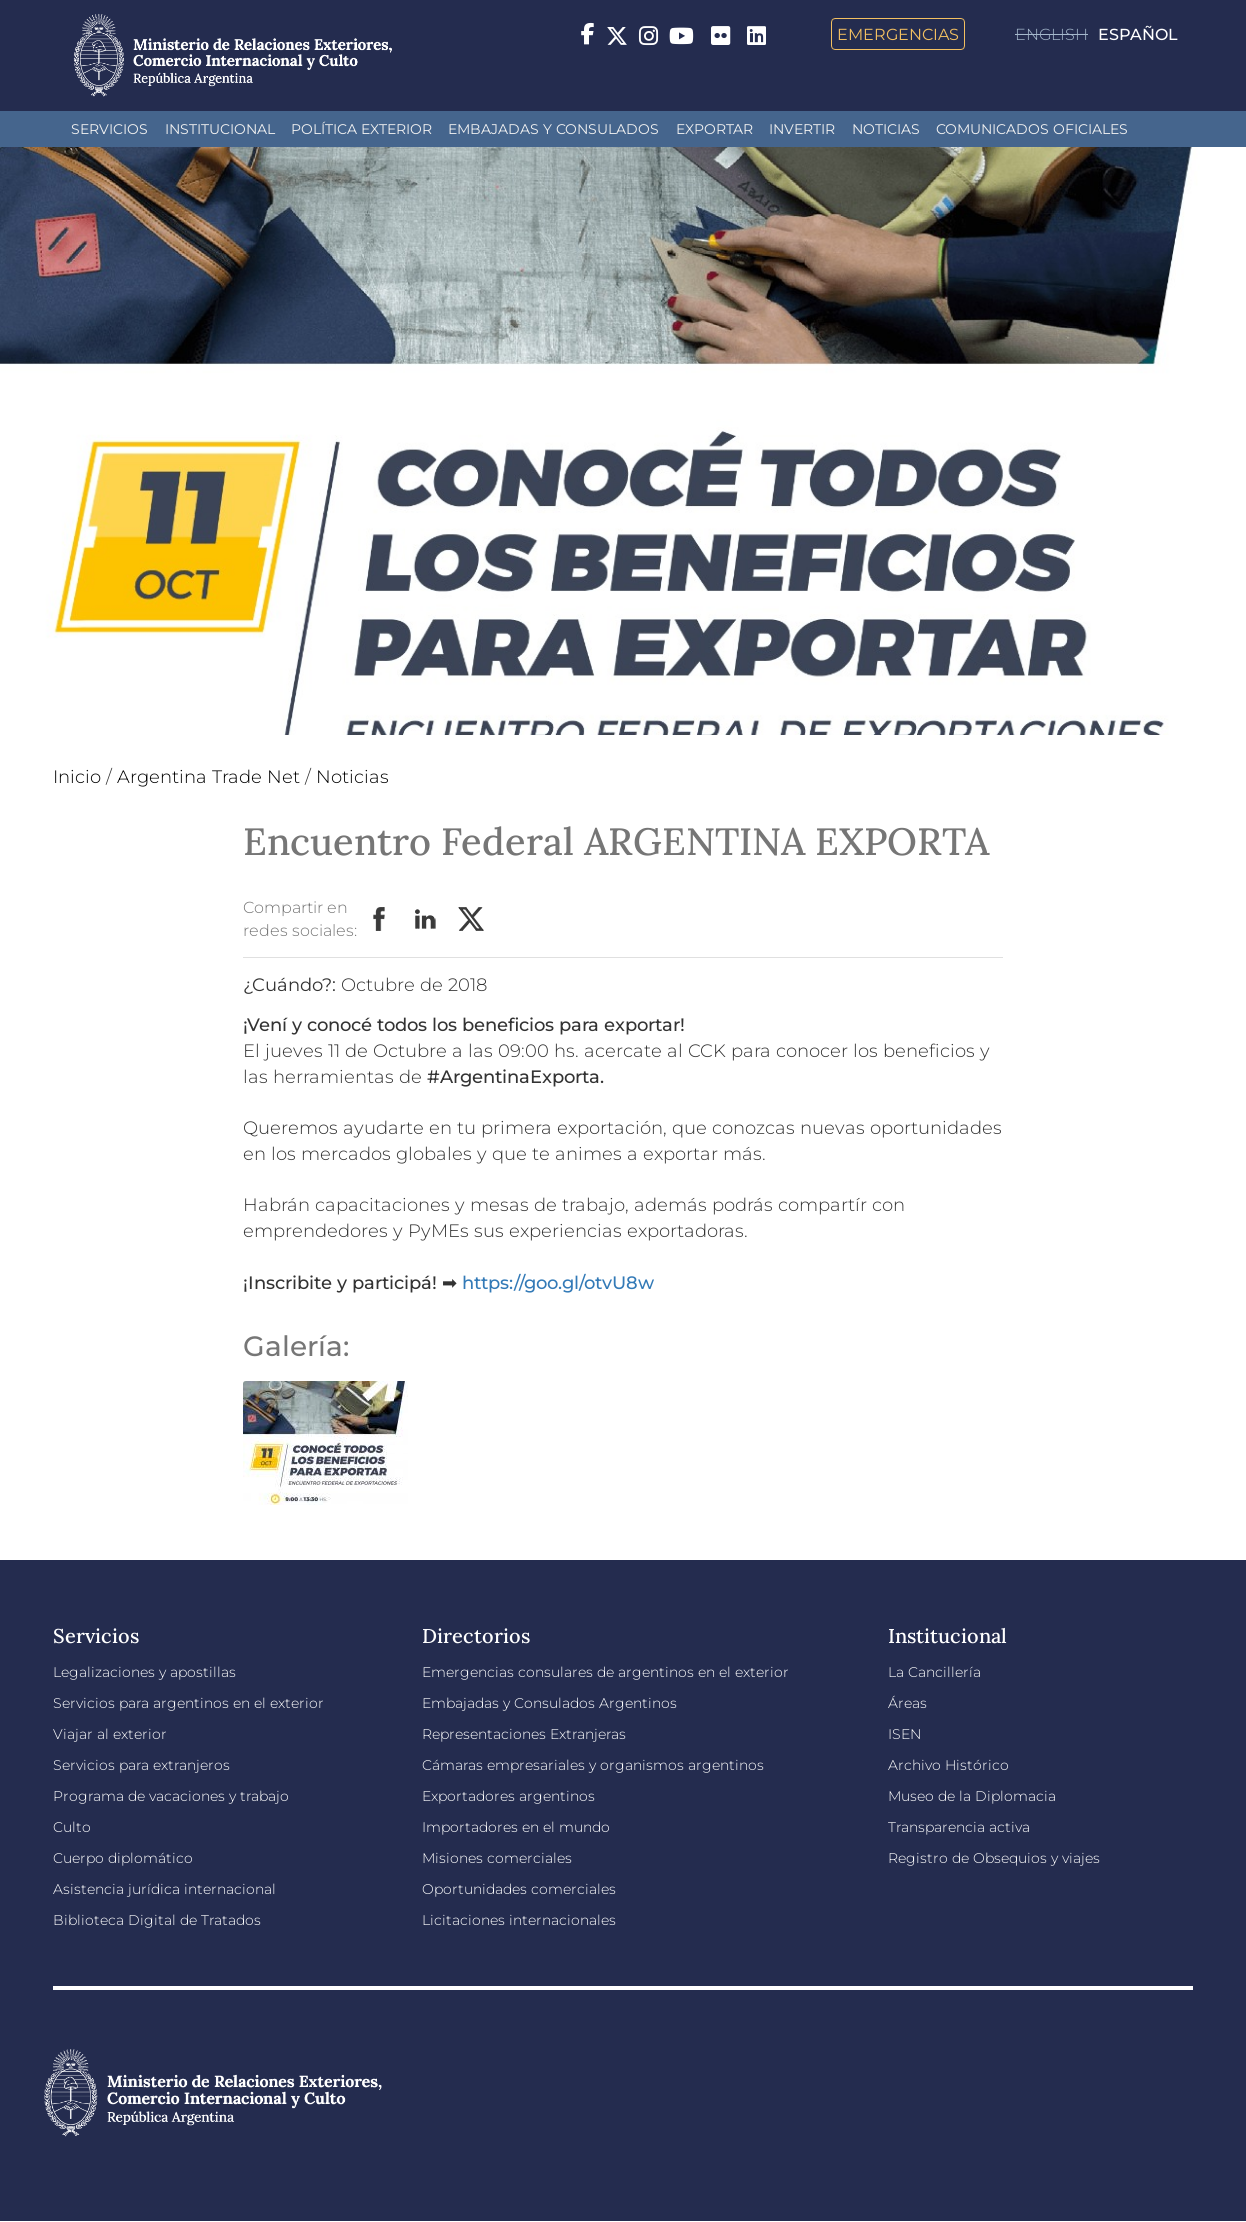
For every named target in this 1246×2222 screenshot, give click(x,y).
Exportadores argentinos (508, 1796)
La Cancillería (934, 1672)
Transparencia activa (959, 1827)
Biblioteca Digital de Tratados (157, 1920)
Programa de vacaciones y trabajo (171, 1796)
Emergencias (898, 34)
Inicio (77, 777)
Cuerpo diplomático (123, 1858)
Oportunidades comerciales (519, 1889)
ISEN (904, 1734)
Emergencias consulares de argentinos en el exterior (605, 1672)
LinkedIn (426, 920)
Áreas (907, 1703)
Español (1138, 34)
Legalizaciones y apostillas (144, 1672)
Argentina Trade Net (208, 777)
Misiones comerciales (497, 1858)
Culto (72, 1827)
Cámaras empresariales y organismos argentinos (593, 1765)
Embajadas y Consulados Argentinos (549, 1703)
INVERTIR (802, 129)
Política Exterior (361, 129)
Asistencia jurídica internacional (164, 1889)
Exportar (714, 129)
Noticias (886, 129)
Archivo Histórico (948, 1765)
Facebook (380, 920)
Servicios (109, 129)
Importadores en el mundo (516, 1827)
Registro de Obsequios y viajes (994, 1858)
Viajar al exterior (110, 1734)
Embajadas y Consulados (553, 129)
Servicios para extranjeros (141, 1765)
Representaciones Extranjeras (524, 1734)
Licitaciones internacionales (519, 1920)
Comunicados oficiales (1032, 129)
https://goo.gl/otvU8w (558, 1283)
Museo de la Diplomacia (972, 1796)
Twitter (472, 920)
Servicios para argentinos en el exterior (188, 1703)
